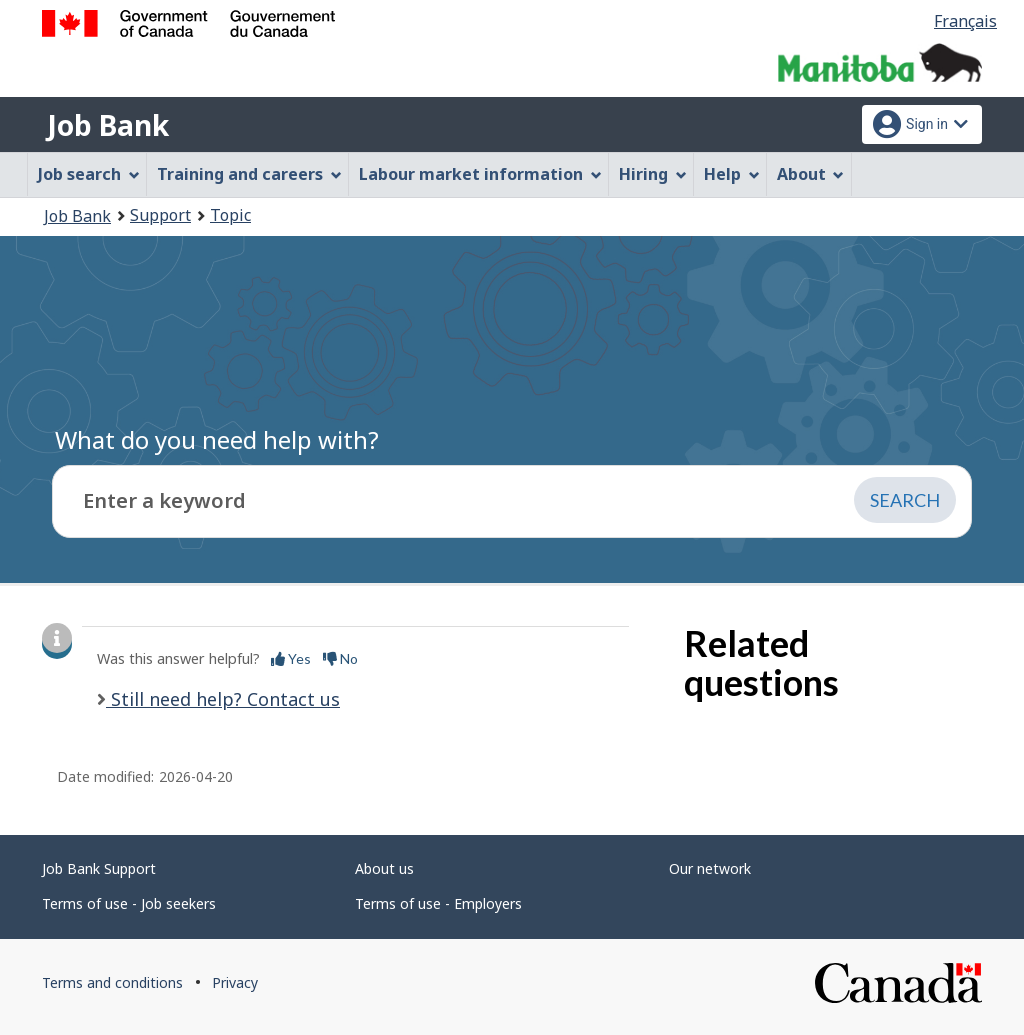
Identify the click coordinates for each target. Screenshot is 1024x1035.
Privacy (235, 982)
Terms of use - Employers (438, 903)
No (340, 658)
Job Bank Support (99, 868)
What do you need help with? (217, 439)
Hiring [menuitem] (653, 174)
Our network (710, 868)
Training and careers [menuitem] (249, 174)
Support (160, 215)
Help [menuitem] (732, 174)
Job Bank (108, 125)
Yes (291, 658)
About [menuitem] (811, 174)
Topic (230, 215)
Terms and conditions (112, 982)
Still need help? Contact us (223, 699)
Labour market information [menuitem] (480, 174)
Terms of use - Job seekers (129, 903)
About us (384, 868)
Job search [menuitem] (89, 174)
